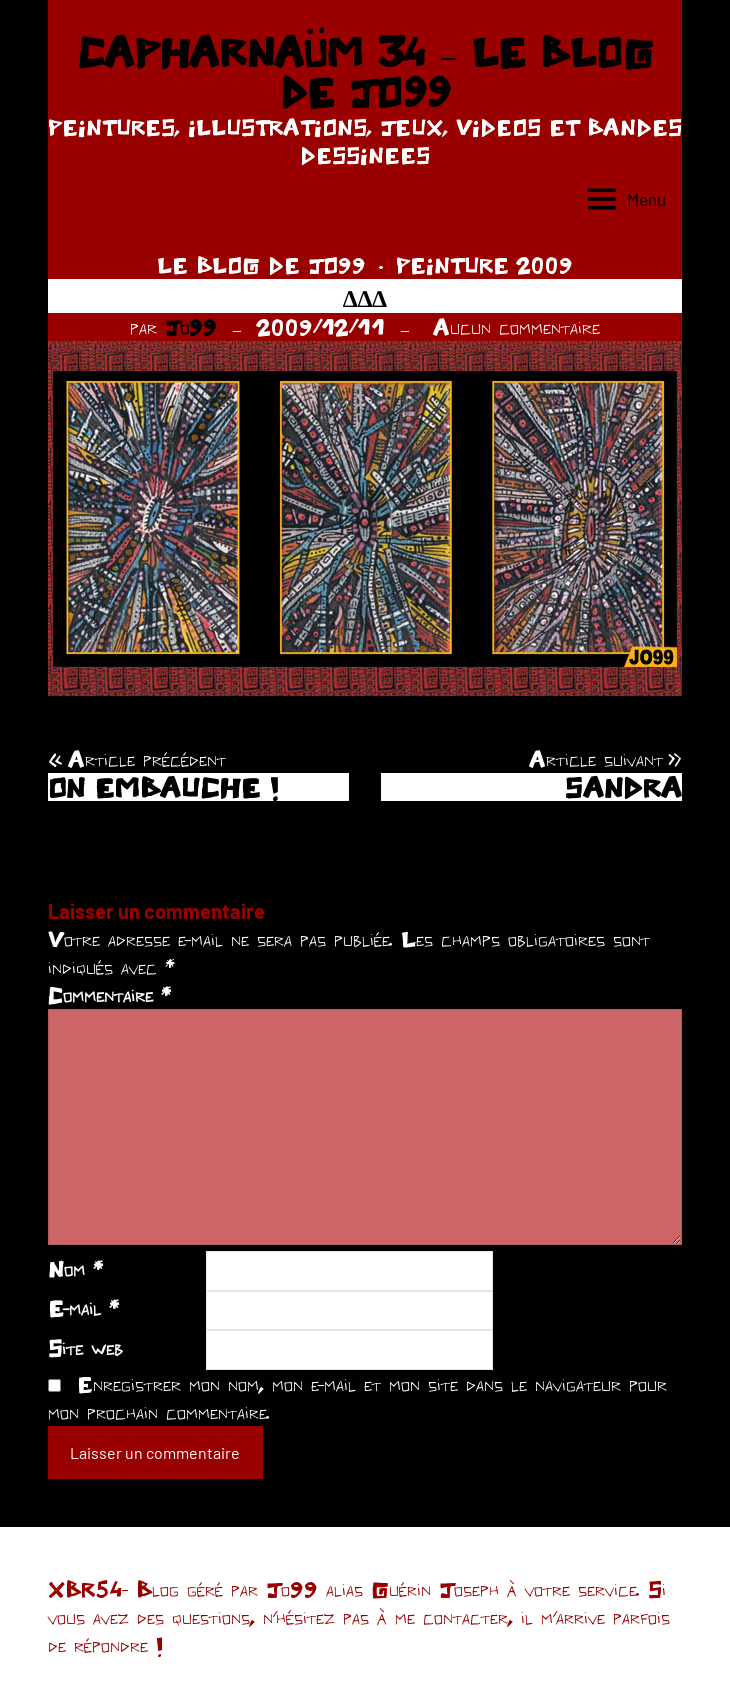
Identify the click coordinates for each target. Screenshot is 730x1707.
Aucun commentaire (516, 327)
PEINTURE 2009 (484, 265)
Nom (75, 1269)
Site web (85, 1348)
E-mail (83, 1308)
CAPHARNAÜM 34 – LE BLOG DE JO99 (364, 72)
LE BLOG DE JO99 (261, 265)
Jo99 (191, 327)
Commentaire (109, 995)
